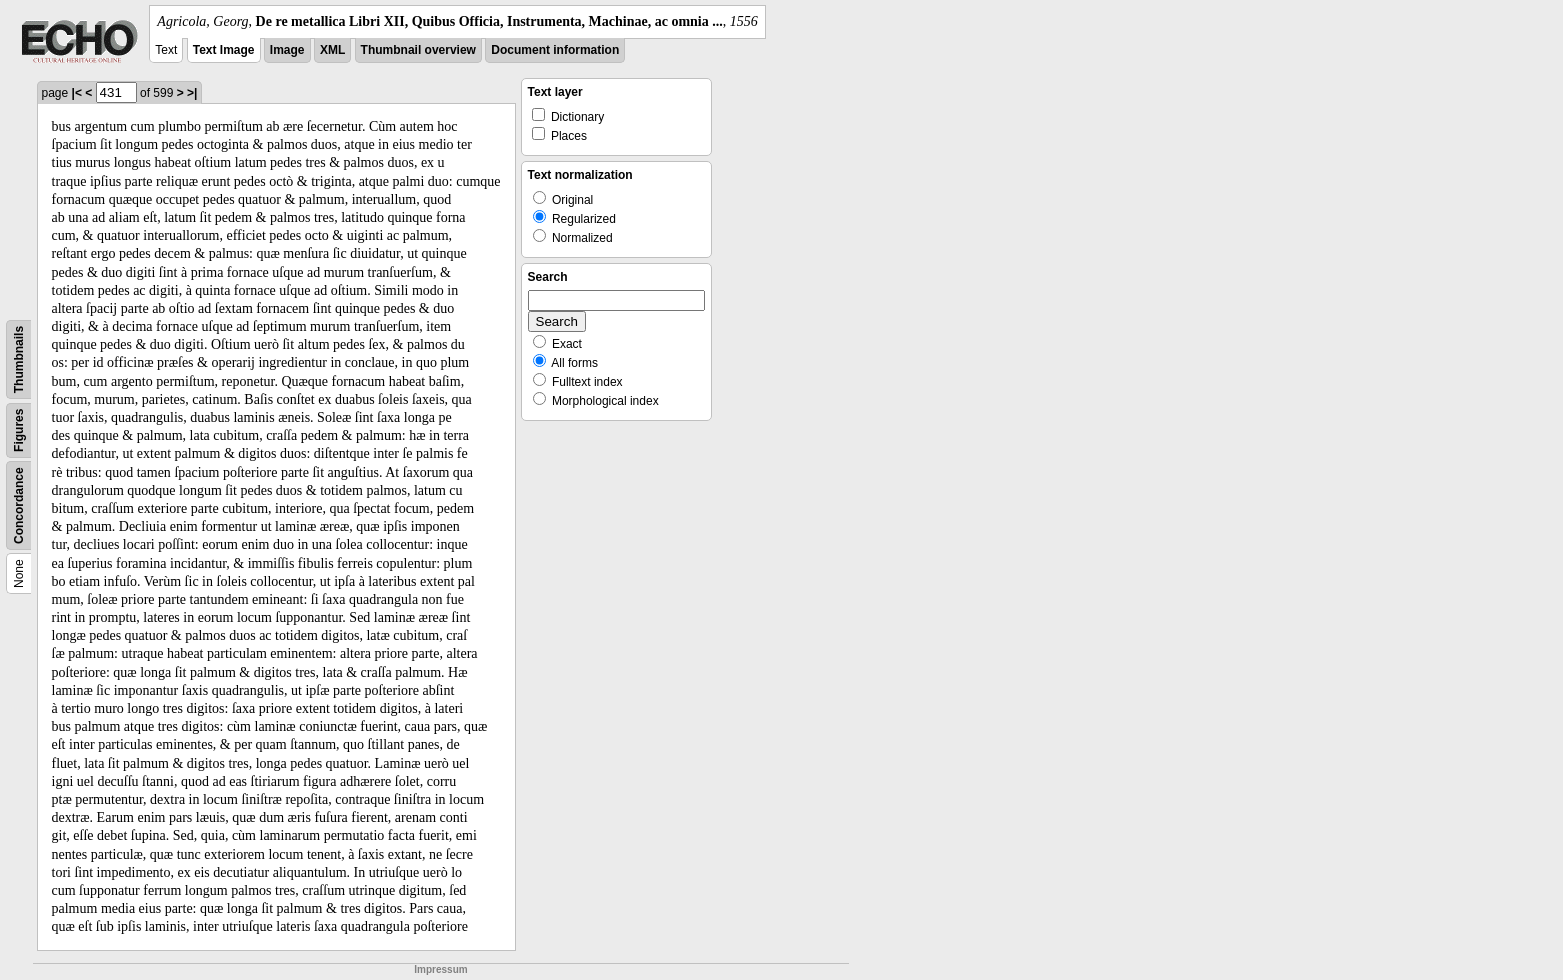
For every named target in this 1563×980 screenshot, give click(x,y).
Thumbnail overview (418, 50)
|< (77, 93)
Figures (19, 430)
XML (332, 50)
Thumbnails (19, 359)
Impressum (440, 969)
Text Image (224, 50)
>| (192, 93)
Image (287, 50)
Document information (555, 50)
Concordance (19, 505)
